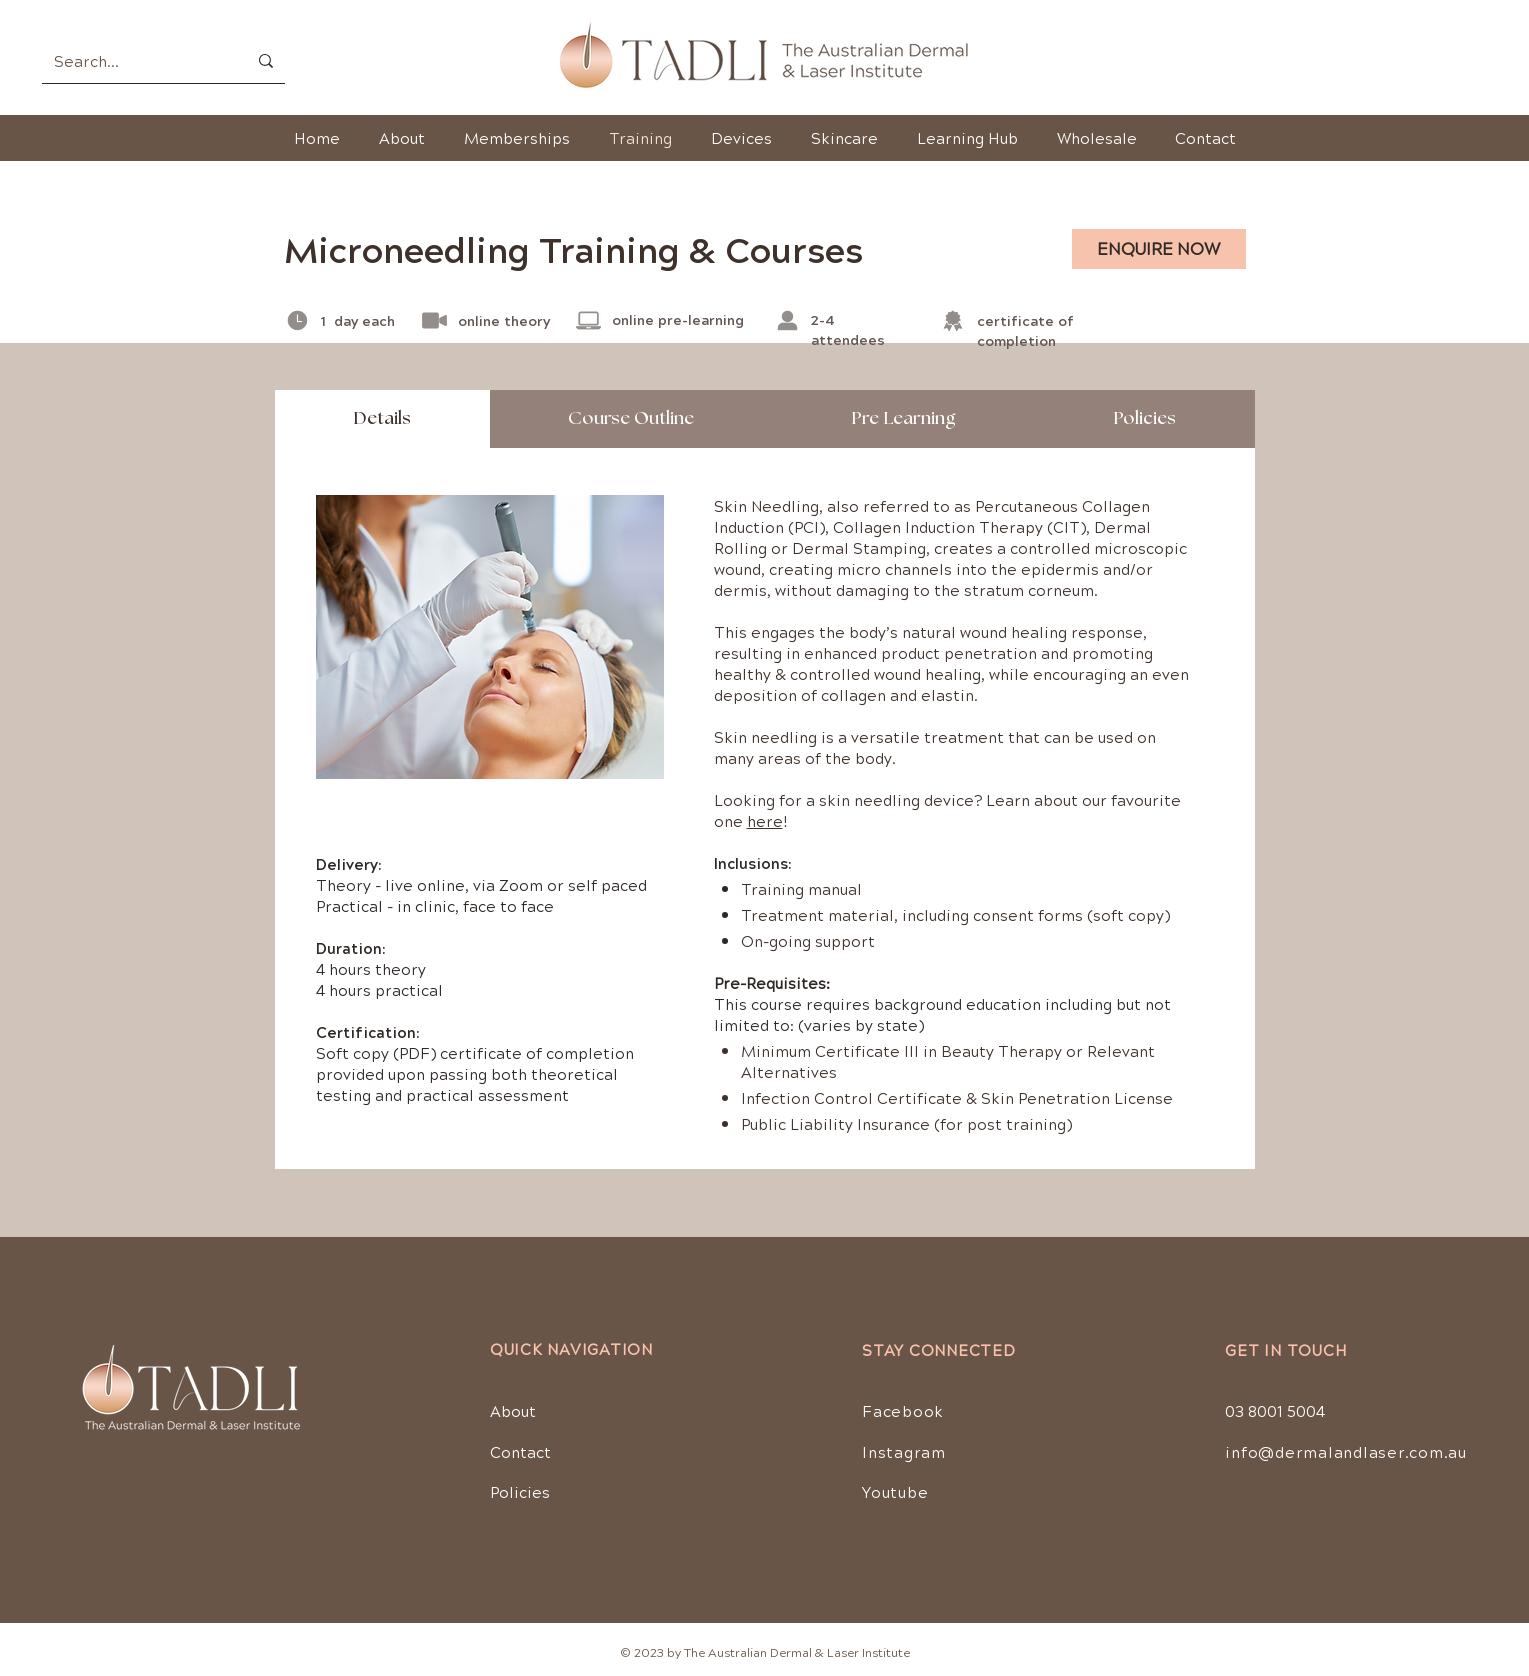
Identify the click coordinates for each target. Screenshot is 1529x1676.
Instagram (904, 1451)
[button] (845, 138)
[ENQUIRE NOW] (1159, 249)
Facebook (903, 1410)
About (513, 1410)
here (765, 820)
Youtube (895, 1491)
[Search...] (135, 60)
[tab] (382, 419)
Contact (520, 1451)
